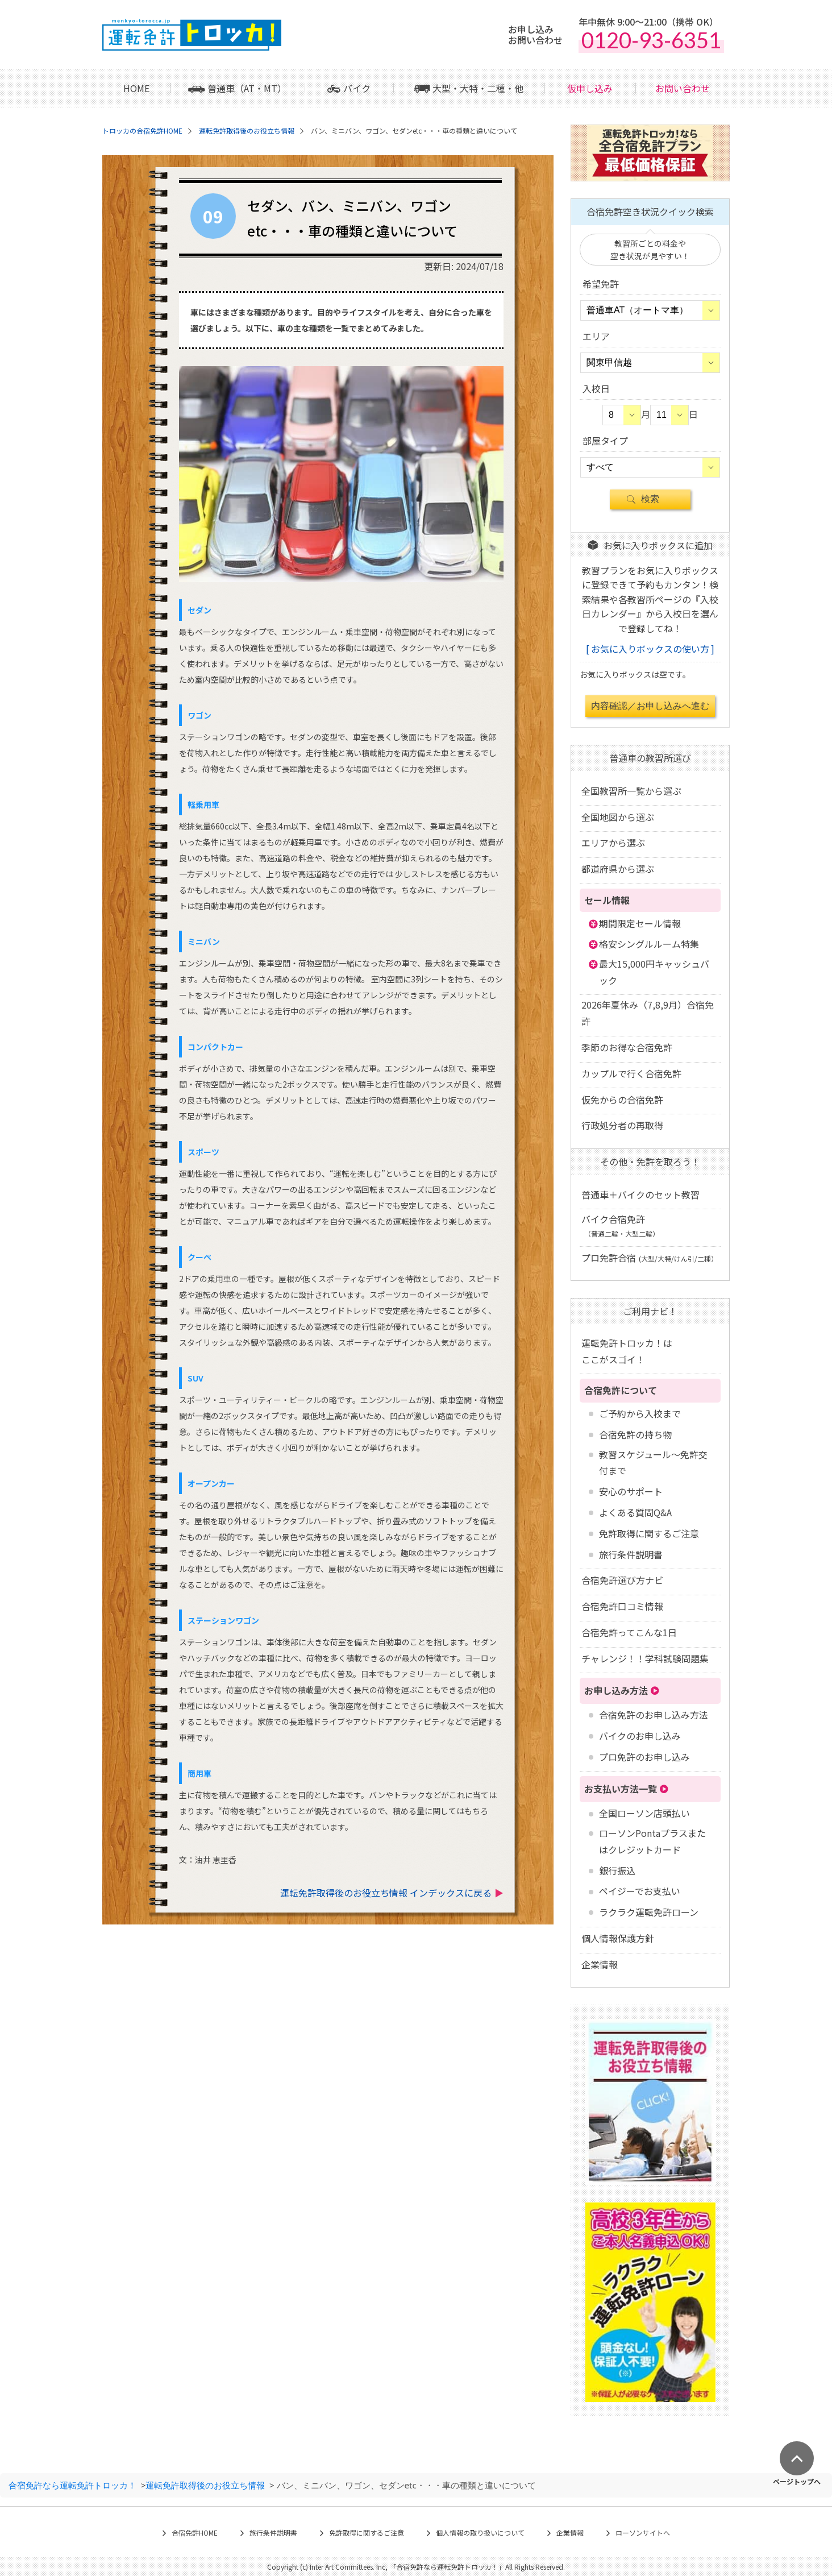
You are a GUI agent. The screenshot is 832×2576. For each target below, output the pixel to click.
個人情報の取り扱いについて (480, 2532)
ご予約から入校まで (640, 1413)
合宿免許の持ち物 (635, 1434)
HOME (136, 88)
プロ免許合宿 (649, 1257)
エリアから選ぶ (613, 842)
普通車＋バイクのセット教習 (640, 1194)
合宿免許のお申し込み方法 (653, 1715)
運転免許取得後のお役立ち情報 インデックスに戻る (386, 1892)
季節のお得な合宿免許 (626, 1047)
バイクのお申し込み (640, 1736)
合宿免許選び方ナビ (622, 1580)
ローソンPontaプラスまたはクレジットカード (652, 1841)
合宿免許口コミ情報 (622, 1606)
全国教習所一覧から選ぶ (631, 791)
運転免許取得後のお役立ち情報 (205, 2485)
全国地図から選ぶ (617, 817)
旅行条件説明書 (631, 1554)
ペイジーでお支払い (639, 1891)
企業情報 (599, 1964)
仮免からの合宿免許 (622, 1099)
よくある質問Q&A (635, 1512)
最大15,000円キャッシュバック (654, 972)
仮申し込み (590, 88)
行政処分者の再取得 (622, 1125)
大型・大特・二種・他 (477, 88)
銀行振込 (617, 1870)
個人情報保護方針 (617, 1938)
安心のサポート (631, 1491)
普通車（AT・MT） (246, 88)
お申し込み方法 (616, 1690)
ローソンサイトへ (642, 2532)
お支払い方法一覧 (620, 1788)
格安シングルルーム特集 (649, 944)
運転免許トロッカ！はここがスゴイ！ (626, 1351)
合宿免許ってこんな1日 (629, 1632)
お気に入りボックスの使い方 (650, 649)
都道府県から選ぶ (617, 869)
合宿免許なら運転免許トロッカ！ (72, 2485)
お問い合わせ (682, 88)
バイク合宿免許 (620, 1225)
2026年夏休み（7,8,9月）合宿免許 (647, 1013)
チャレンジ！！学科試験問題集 (645, 1658)
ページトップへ (797, 2481)
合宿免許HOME (195, 2532)
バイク (357, 88)
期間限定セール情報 (640, 923)
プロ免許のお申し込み (644, 1757)
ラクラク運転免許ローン (648, 1912)
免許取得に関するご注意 (649, 1533)
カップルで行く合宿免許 (631, 1073)
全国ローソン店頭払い (644, 1813)
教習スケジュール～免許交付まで (653, 1462)
